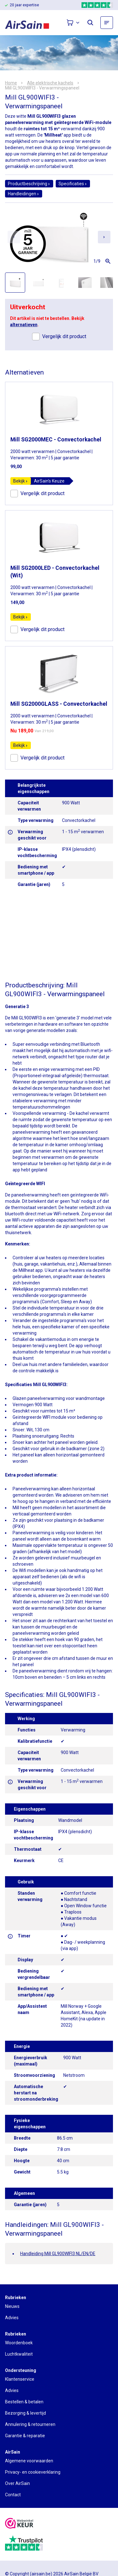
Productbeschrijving (29, 183)
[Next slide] (104, 237)
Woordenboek (19, 2342)
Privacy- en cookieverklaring (32, 2472)
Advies (12, 2317)
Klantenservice (19, 2379)
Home (11, 82)
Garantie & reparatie (25, 2435)
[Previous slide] (14, 237)
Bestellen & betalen (24, 2401)
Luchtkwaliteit (19, 2354)
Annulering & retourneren (30, 2424)
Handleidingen (23, 193)
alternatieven (23, 324)
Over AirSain (17, 2483)
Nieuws (12, 2306)
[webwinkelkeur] (19, 2524)
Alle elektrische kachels (50, 82)
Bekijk (20, 480)
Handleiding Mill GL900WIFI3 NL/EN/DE (57, 2253)
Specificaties (73, 183)
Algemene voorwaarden (29, 2460)
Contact (13, 2494)
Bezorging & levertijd (25, 2413)
